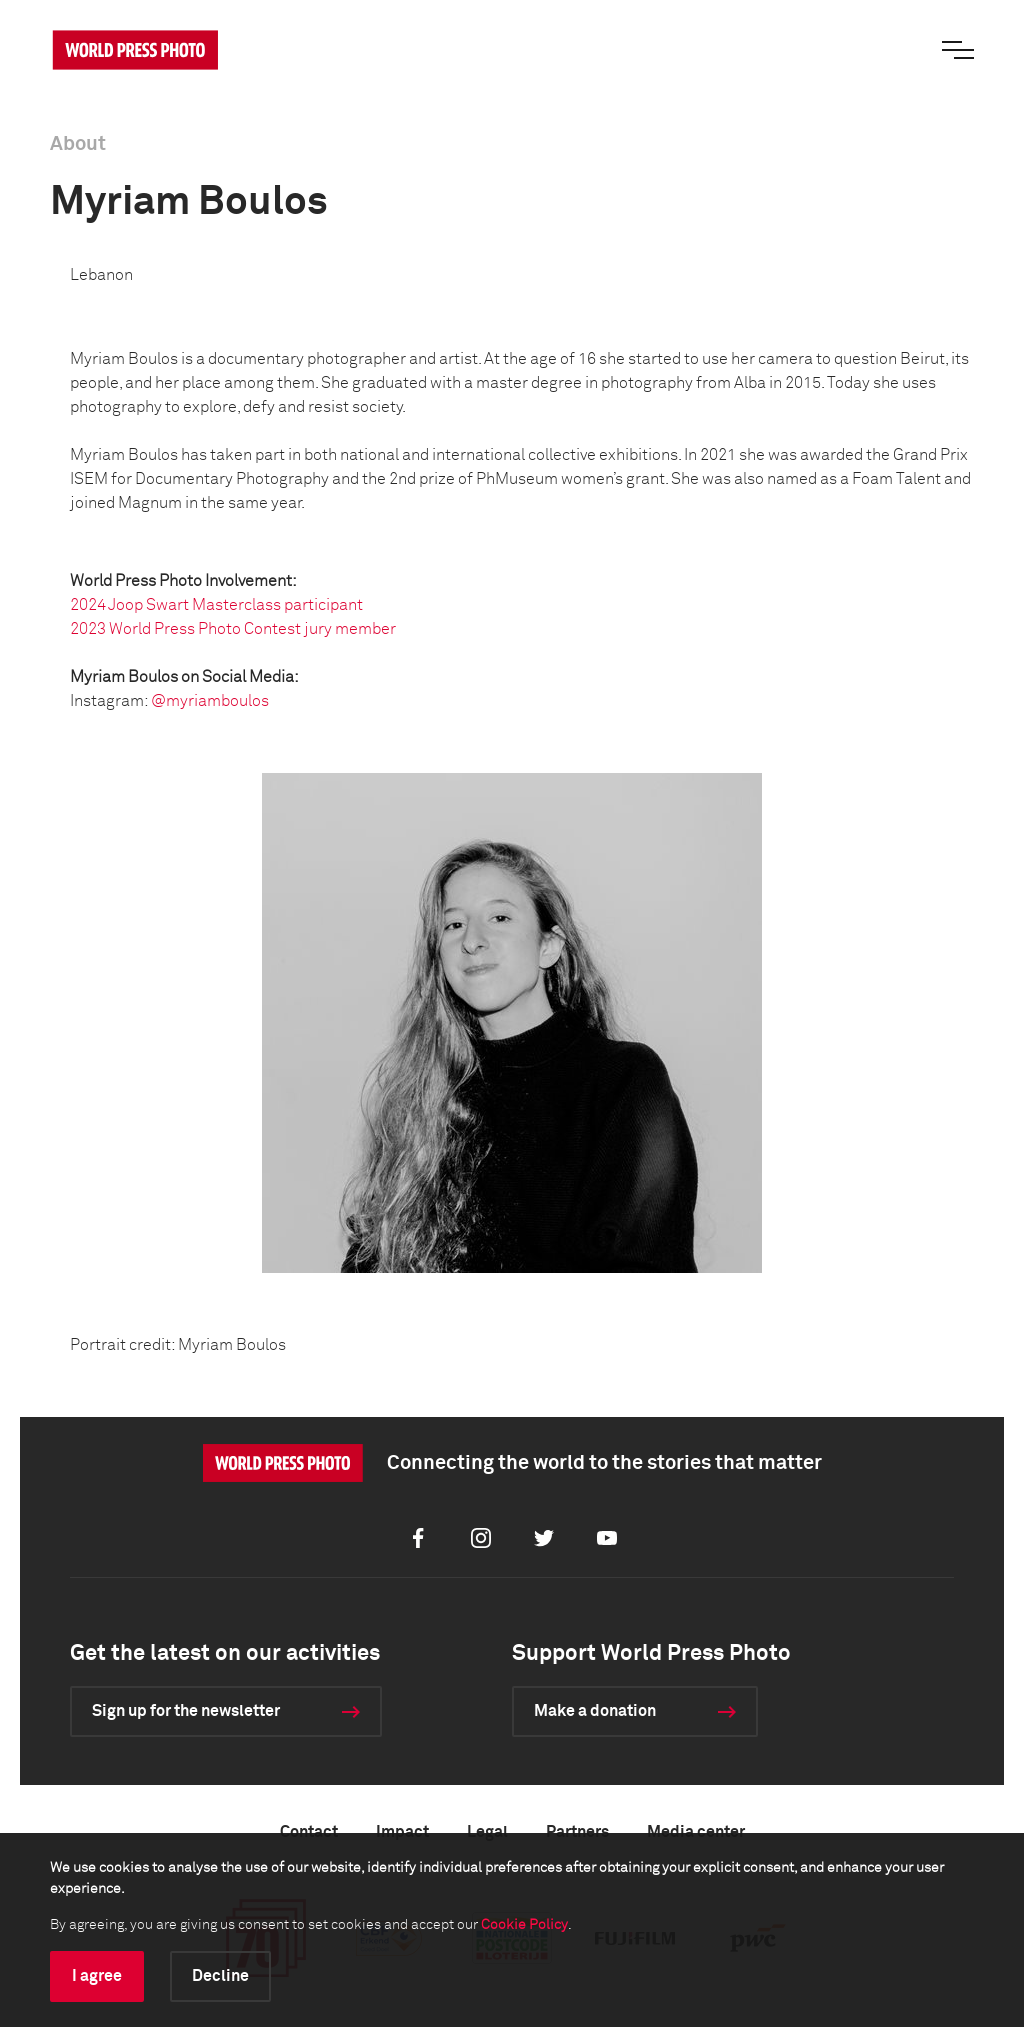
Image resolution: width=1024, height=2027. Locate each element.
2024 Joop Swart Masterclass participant (216, 605)
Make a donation (595, 1711)
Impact (402, 1832)
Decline (220, 1976)
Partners (577, 1832)
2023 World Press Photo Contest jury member (233, 629)
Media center (696, 1832)
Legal (487, 1832)
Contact (309, 1832)
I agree (97, 1976)
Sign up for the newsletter (186, 1711)
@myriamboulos (210, 701)
